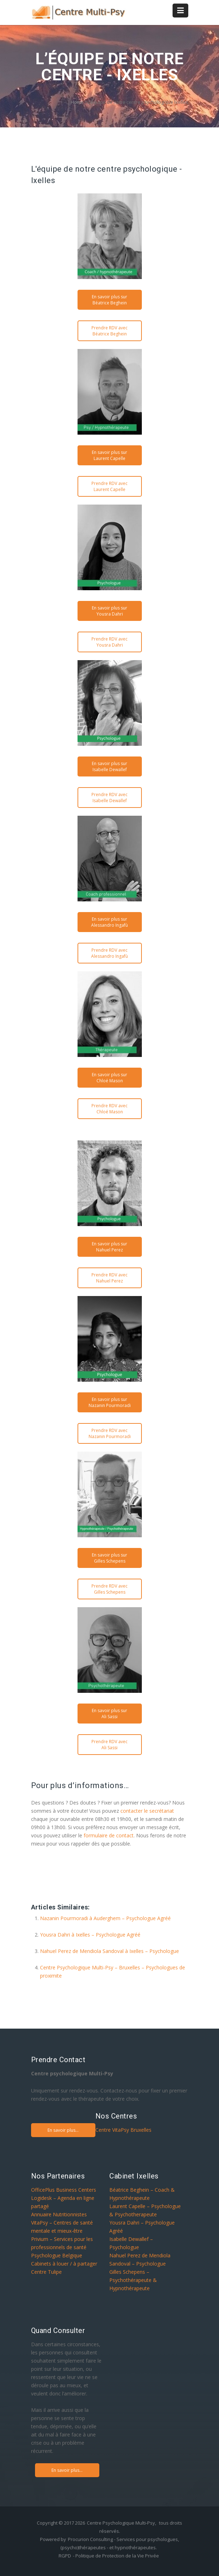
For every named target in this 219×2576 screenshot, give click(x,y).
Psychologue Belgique (56, 2255)
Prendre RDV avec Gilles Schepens (109, 1589)
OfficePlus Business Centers (63, 2189)
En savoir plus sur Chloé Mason (109, 1078)
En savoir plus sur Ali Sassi (109, 1713)
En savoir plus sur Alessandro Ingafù (109, 922)
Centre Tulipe (46, 2271)
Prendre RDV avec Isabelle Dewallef (109, 797)
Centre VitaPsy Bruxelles (123, 2129)
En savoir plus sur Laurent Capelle (109, 455)
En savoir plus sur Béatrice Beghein (109, 300)
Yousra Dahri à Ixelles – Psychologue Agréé (90, 1934)
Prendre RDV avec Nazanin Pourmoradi (110, 1433)
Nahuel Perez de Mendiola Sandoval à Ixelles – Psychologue (109, 1951)
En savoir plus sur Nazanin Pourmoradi (110, 1402)
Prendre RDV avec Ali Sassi (109, 1745)
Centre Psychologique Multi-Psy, (121, 2523)
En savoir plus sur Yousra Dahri (109, 611)
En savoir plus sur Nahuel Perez (109, 1247)
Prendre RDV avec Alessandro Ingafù (109, 953)
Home (77, 102)
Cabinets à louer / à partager (64, 2263)
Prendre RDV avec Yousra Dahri (109, 642)
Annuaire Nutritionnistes (59, 2214)
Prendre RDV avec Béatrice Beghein (109, 331)
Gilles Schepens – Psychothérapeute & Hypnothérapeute (133, 2280)
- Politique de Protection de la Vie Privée (116, 2555)
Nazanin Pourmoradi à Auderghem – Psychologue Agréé (105, 1918)
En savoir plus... (63, 2130)
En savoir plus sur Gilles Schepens (109, 1558)
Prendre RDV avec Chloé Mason (109, 1109)
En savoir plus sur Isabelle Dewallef (109, 766)
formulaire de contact (109, 1835)
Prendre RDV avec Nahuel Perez (109, 1278)
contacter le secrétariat (147, 1810)
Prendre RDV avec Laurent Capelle (109, 486)
